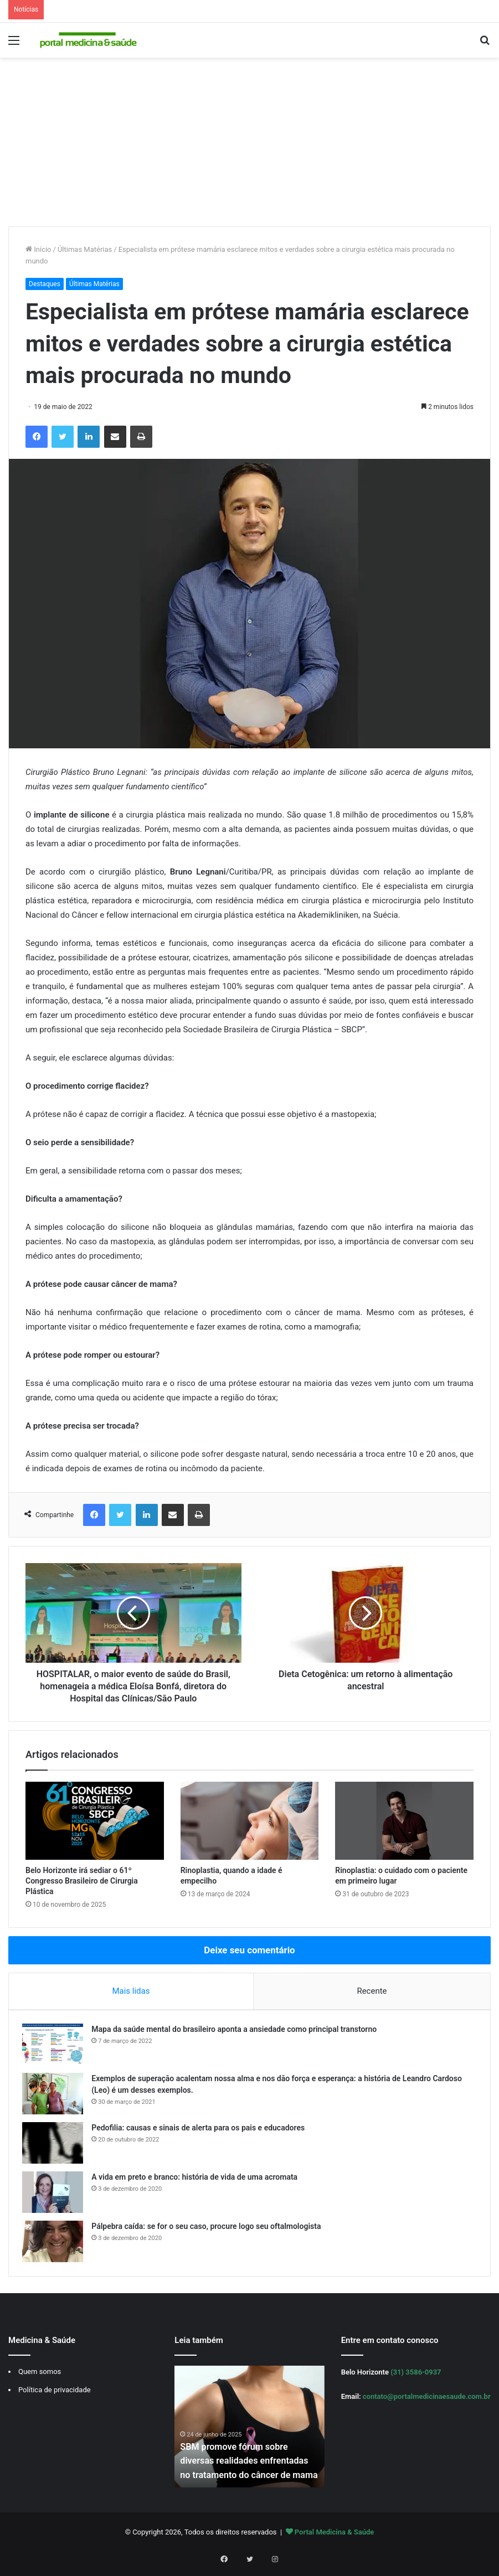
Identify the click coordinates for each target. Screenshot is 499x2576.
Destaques (44, 284)
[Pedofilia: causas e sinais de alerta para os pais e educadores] (55, 2146)
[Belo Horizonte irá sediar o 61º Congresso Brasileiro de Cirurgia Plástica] (94, 1821)
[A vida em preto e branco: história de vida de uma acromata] (55, 2195)
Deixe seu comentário (249, 1950)
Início (38, 249)
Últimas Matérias (85, 249)
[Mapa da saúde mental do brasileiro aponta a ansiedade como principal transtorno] (55, 2047)
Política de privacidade (54, 2396)
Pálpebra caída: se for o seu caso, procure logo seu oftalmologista (209, 2229)
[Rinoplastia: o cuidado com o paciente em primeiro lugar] (404, 1821)
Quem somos (39, 2377)
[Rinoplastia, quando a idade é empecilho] (250, 1821)
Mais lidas (131, 1991)
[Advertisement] (249, 143)
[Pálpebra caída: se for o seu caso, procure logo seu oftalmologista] (55, 2244)
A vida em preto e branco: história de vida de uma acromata (198, 2180)
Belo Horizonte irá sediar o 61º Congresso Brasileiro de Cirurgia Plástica (81, 1881)
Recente (372, 1991)
